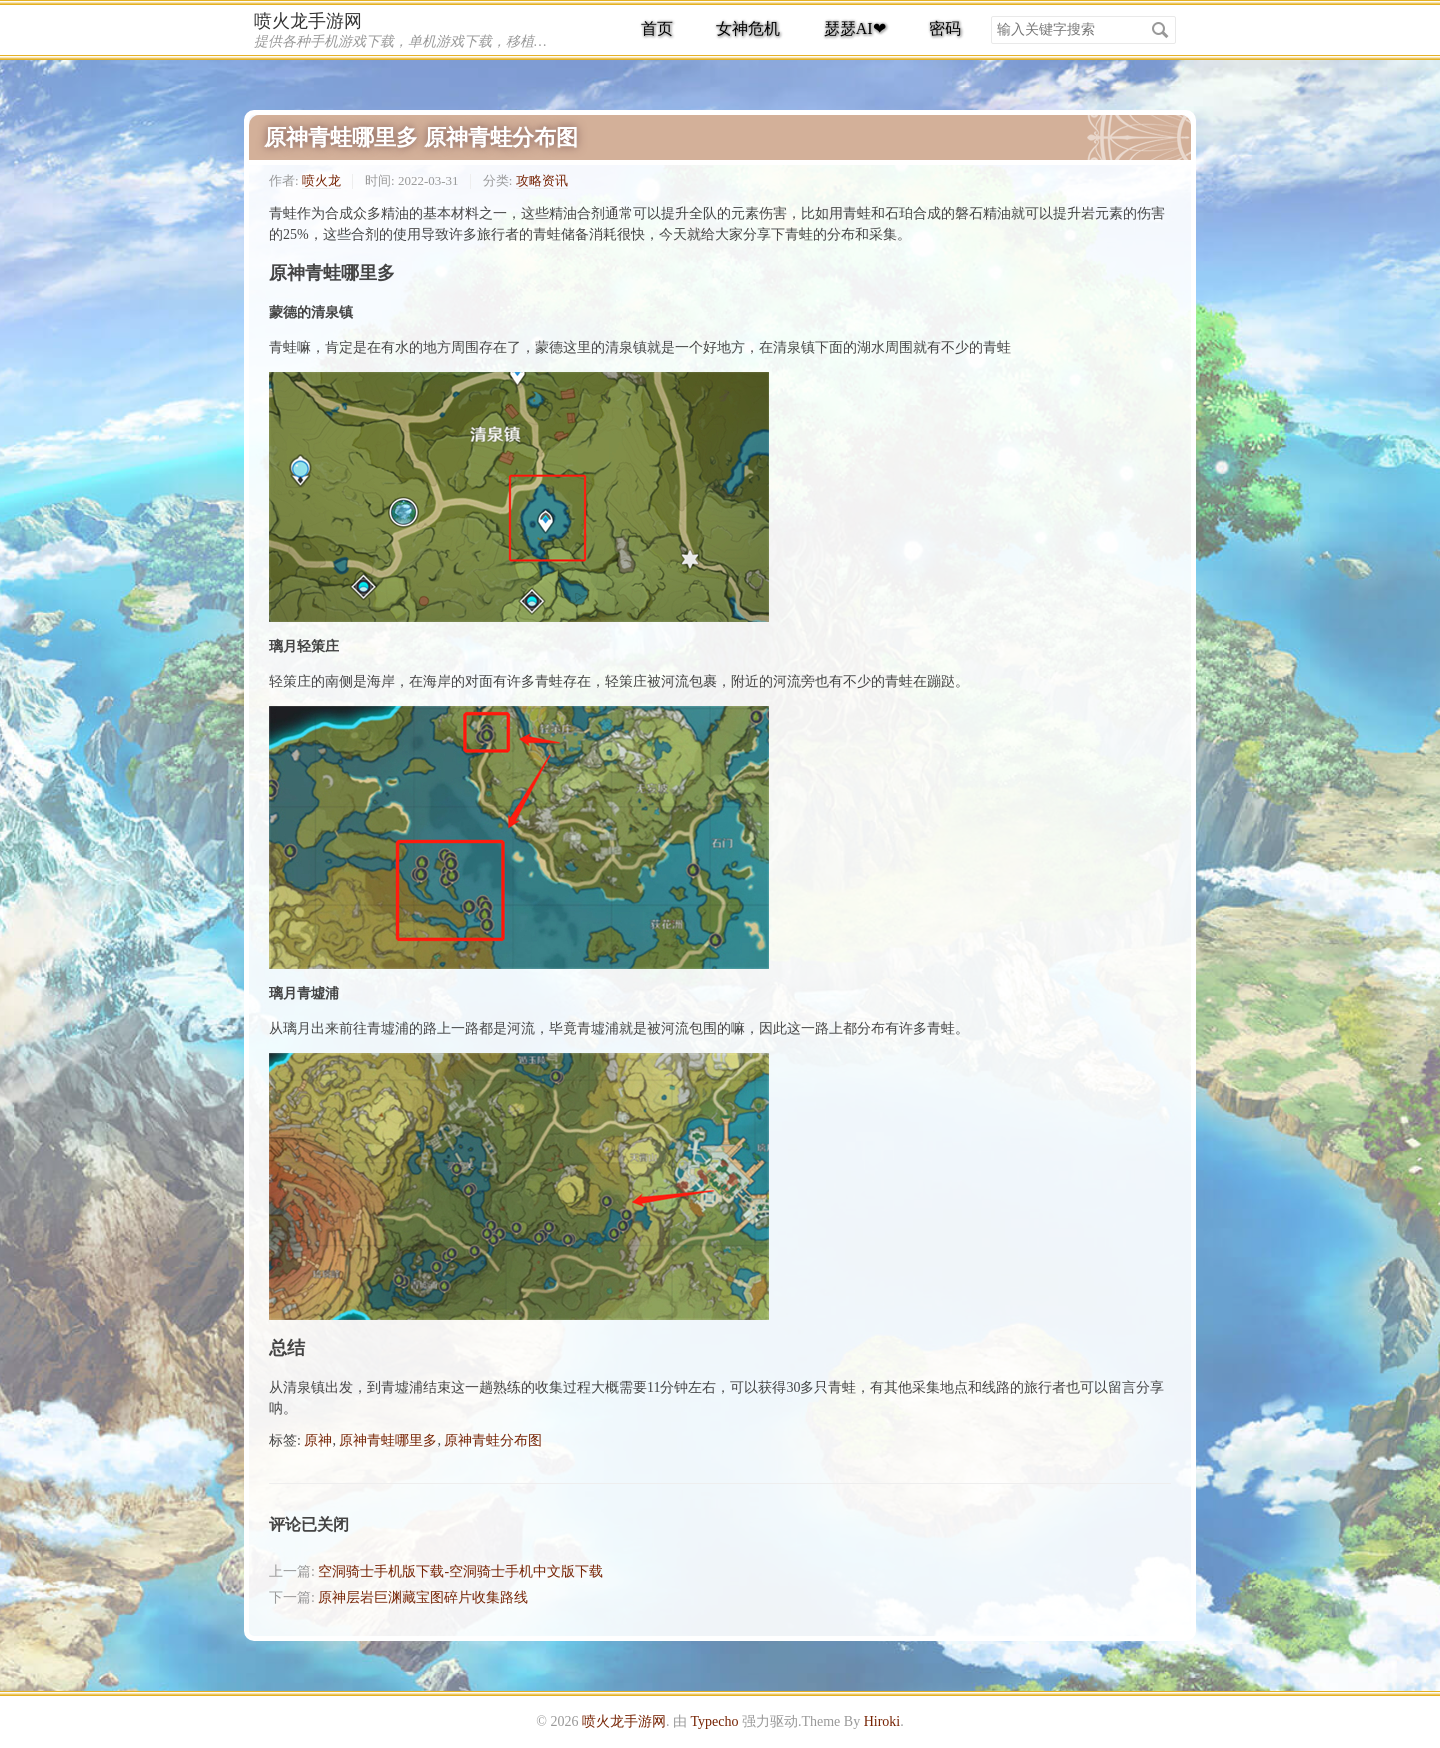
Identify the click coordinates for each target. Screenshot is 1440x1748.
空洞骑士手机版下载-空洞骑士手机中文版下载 (460, 1571)
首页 (657, 28)
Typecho (714, 1721)
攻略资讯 (542, 180)
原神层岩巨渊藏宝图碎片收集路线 (423, 1597)
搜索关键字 (990, 15)
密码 (945, 28)
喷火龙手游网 (308, 21)
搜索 (1160, 30)
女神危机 (748, 28)
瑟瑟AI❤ (855, 28)
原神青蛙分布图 (493, 1440)
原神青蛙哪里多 (388, 1440)
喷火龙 (321, 180)
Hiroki (882, 1721)
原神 (318, 1440)
